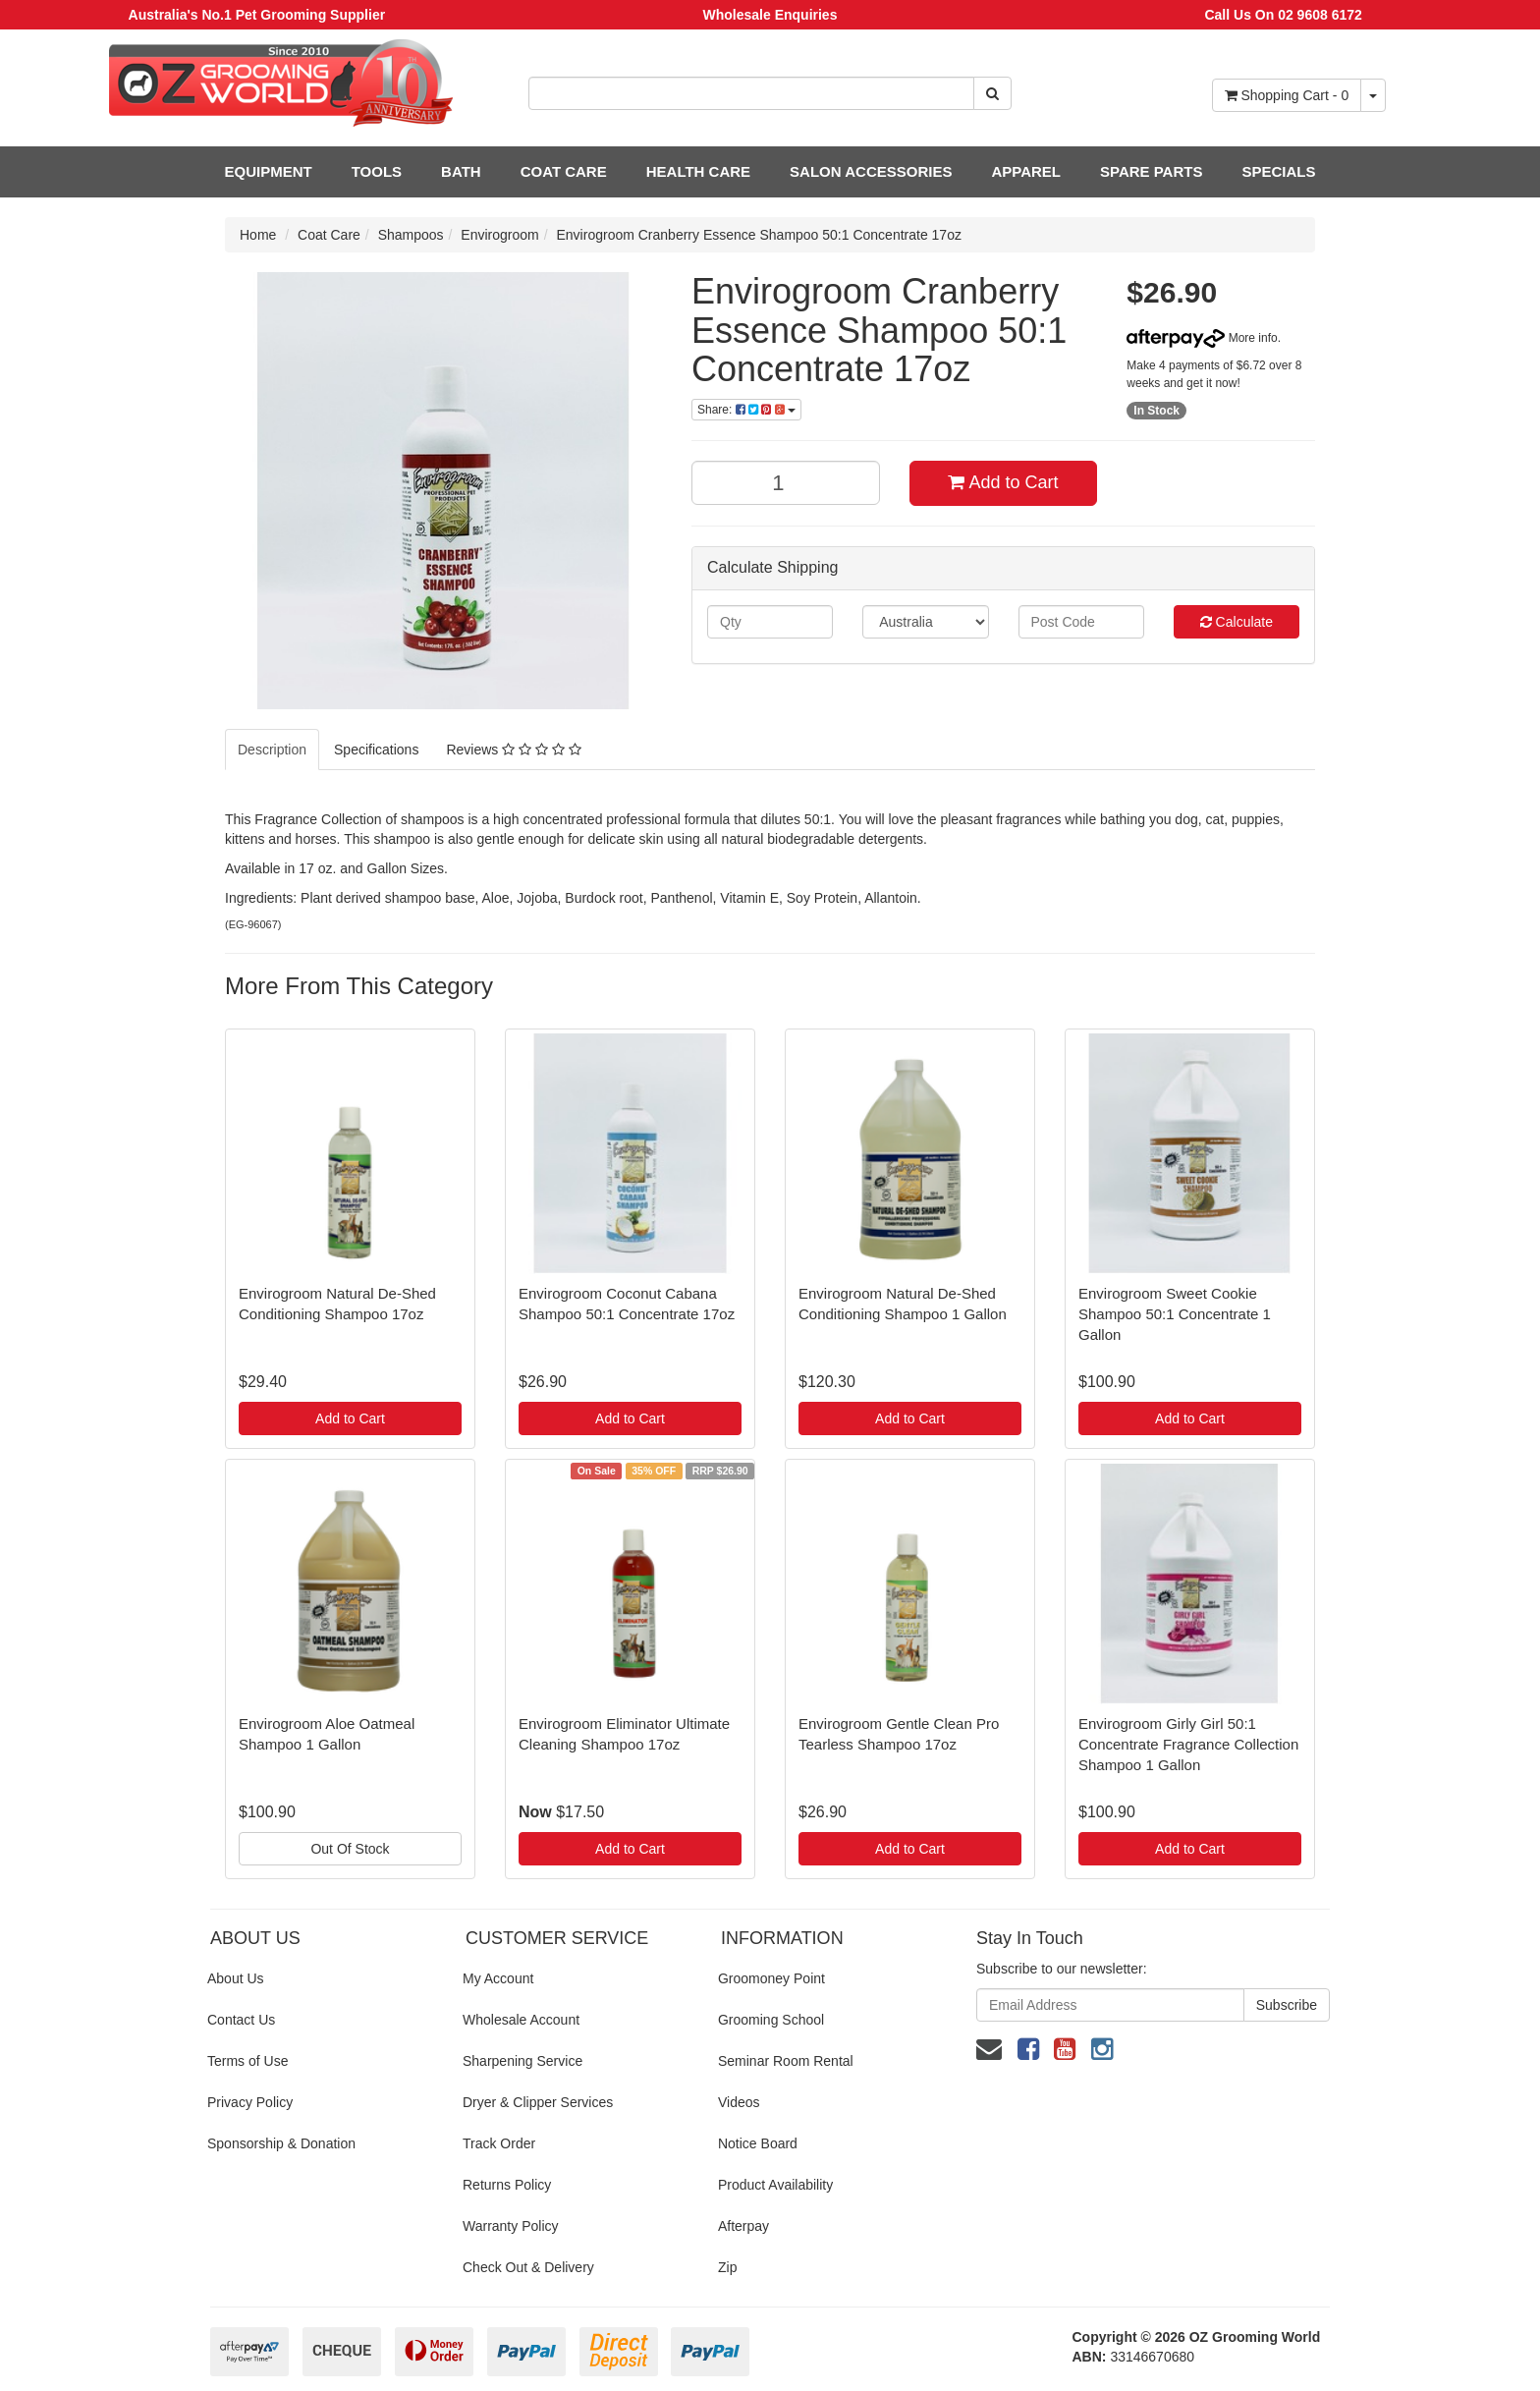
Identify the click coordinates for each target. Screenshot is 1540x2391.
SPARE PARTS (1151, 171)
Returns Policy (507, 2185)
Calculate (1236, 622)
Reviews (513, 749)
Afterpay (743, 2226)
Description (272, 749)
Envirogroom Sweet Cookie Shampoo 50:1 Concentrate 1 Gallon (1174, 1314)
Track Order (499, 2143)
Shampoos (411, 235)
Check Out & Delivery (528, 2267)
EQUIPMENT (268, 171)
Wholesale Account (521, 2020)
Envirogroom (499, 235)
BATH (461, 171)
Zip (727, 2267)
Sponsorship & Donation (281, 2143)
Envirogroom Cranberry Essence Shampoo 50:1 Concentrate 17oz (759, 235)
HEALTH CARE (698, 171)
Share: (746, 410)
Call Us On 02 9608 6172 (1282, 15)
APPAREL (1026, 171)
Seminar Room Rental (785, 2061)
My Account (498, 1978)
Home (258, 235)
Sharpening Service (522, 2061)
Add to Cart (1003, 482)
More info (1202, 338)
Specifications (376, 749)
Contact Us (241, 2020)
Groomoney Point (771, 1978)
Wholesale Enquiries (770, 15)
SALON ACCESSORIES (871, 171)
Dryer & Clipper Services (538, 2102)
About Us (235, 1978)
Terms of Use (247, 2061)
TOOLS (377, 171)
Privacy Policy (250, 2102)
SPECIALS (1278, 171)
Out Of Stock (349, 1849)
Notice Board (758, 2143)
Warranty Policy (511, 2226)
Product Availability (775, 2185)
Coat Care (329, 235)
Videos (739, 2102)
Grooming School (771, 2020)
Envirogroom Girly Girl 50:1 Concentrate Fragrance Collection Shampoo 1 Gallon (1188, 1744)
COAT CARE (564, 171)
